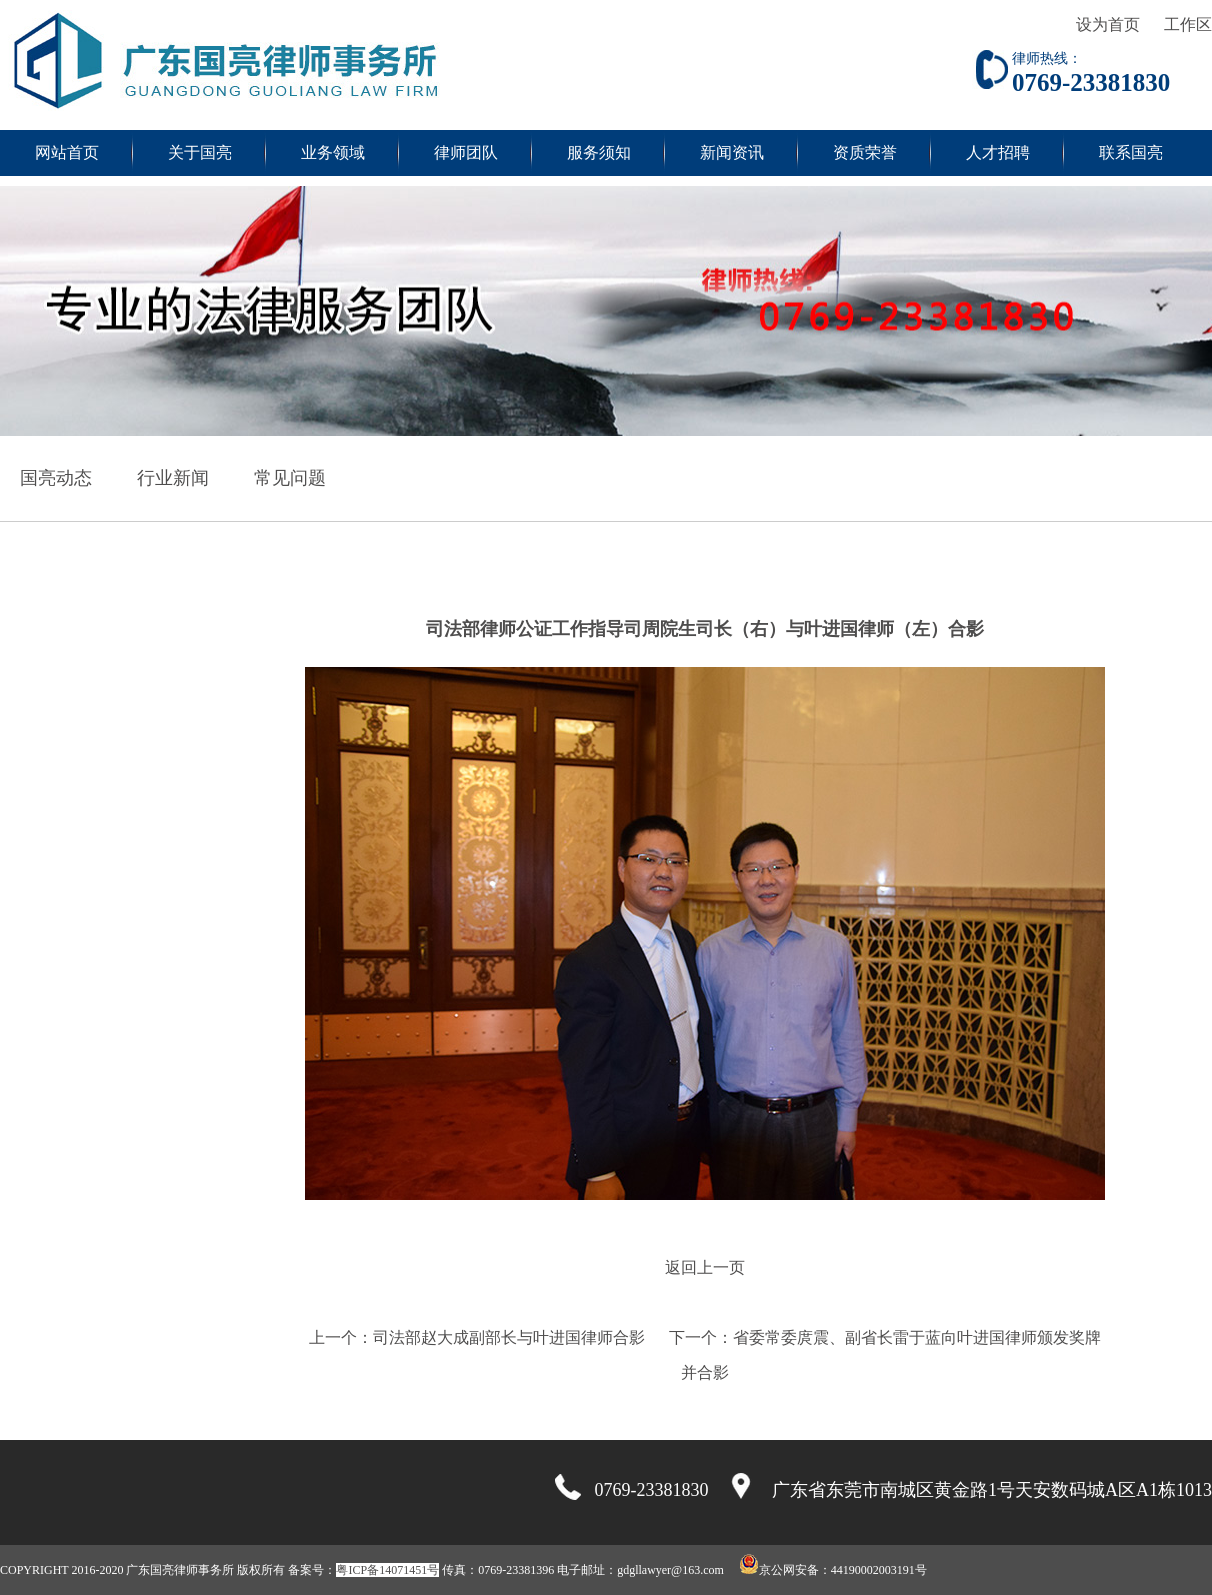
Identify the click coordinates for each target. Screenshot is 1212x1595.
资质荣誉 (865, 152)
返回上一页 (705, 1267)
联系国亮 (1131, 152)
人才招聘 (998, 152)
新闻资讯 (732, 152)
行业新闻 (173, 478)
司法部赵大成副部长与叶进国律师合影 (509, 1337)
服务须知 (599, 152)
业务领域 (333, 152)
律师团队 (466, 152)
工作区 (1188, 24)
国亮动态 (56, 478)
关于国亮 (200, 152)
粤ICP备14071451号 (387, 1570)
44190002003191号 (879, 1570)
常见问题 (290, 478)
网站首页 (67, 152)
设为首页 (1108, 24)
